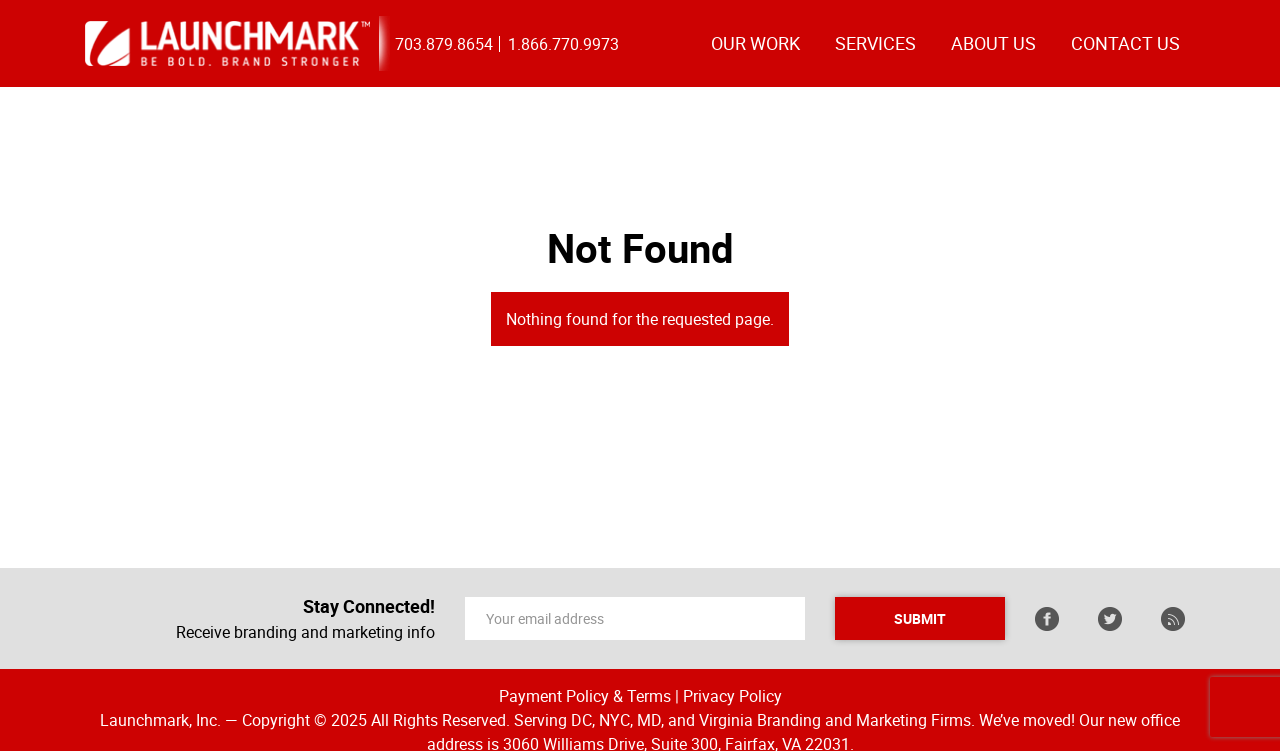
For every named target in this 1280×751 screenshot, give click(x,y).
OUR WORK (755, 43)
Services (875, 43)
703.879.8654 (444, 44)
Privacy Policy (732, 696)
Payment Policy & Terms (585, 696)
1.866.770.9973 (563, 44)
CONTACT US (1125, 43)
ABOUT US (993, 43)
